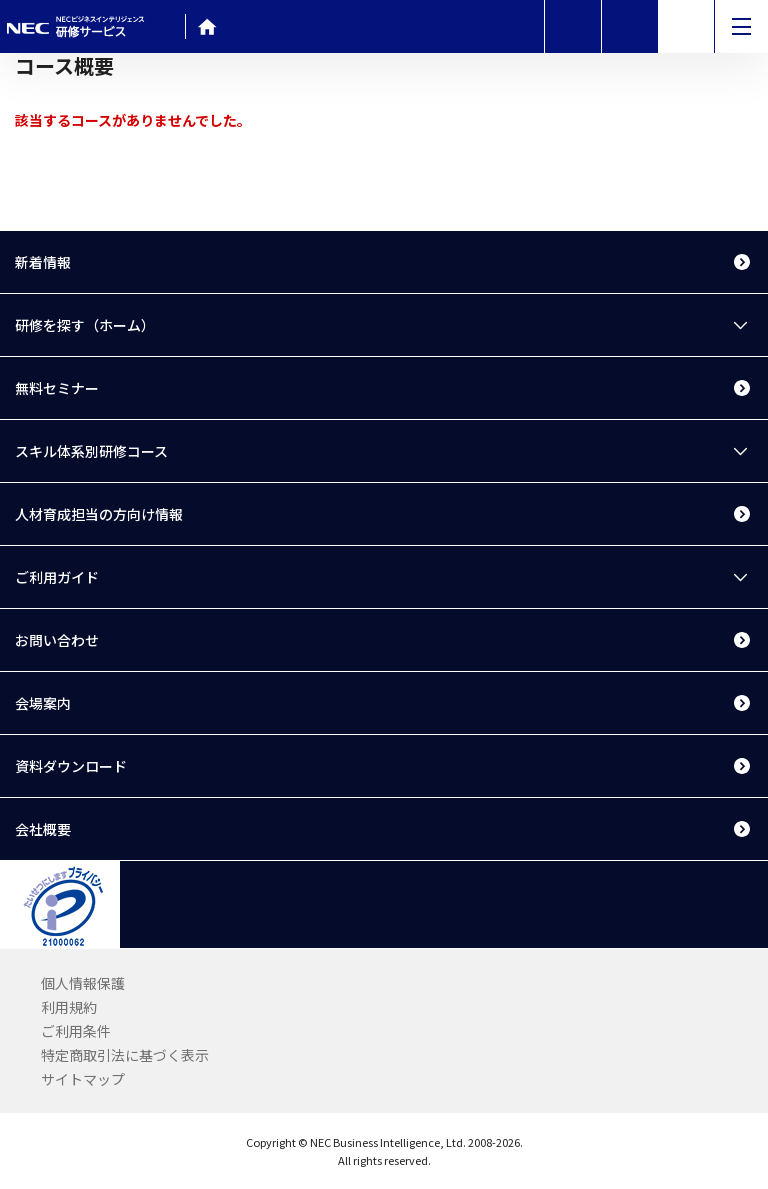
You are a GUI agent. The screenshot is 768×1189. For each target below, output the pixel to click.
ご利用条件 (76, 1031)
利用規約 (69, 1007)
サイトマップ (83, 1079)
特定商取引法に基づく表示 (125, 1055)
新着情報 (43, 262)
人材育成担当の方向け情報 (99, 514)
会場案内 (43, 703)
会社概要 (43, 829)
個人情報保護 (83, 983)
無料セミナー (57, 388)
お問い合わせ (57, 640)
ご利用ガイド (57, 577)
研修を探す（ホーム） (85, 325)
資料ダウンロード (71, 766)
